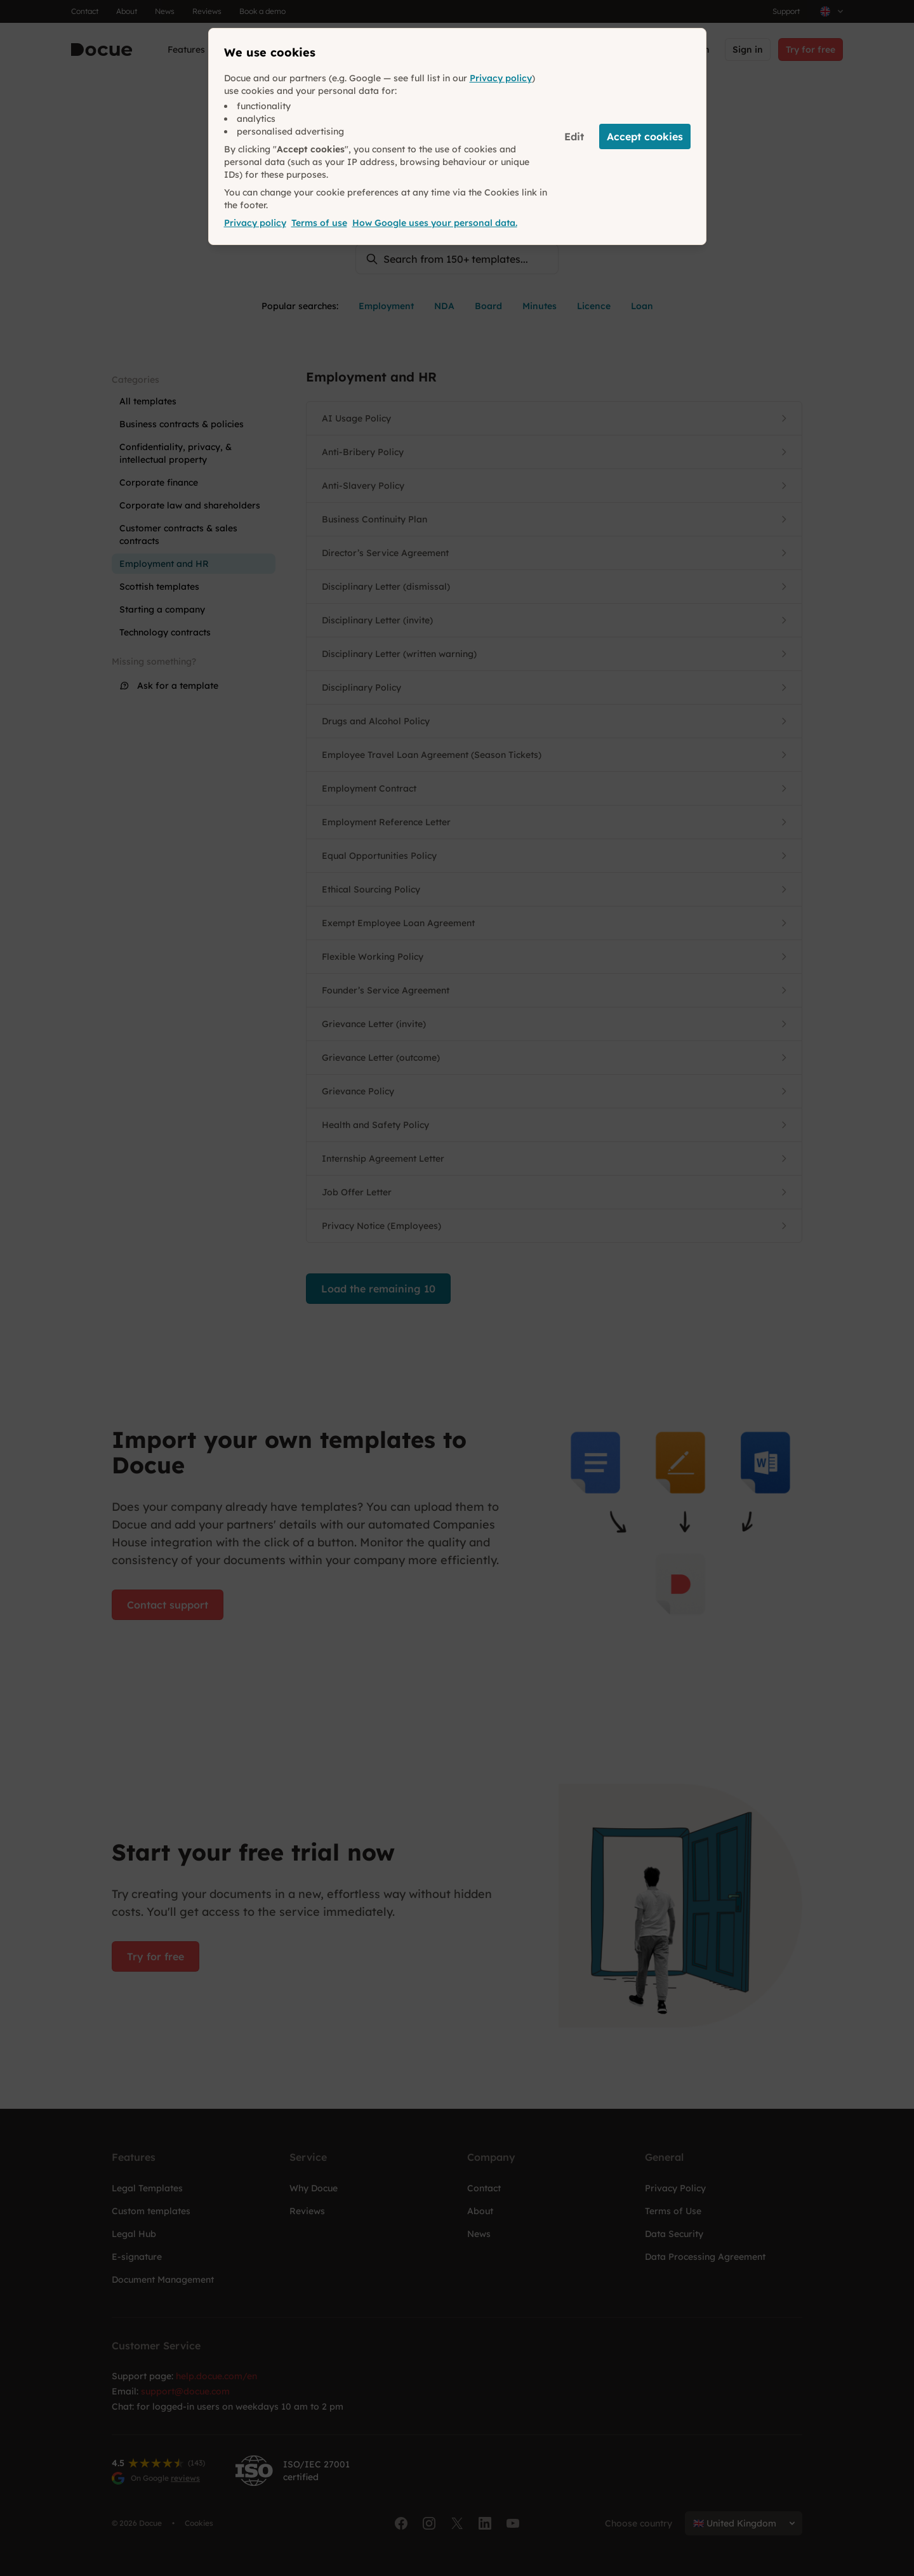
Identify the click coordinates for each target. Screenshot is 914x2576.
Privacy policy (501, 78)
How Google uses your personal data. (434, 223)
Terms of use (319, 223)
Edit (574, 136)
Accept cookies (645, 136)
